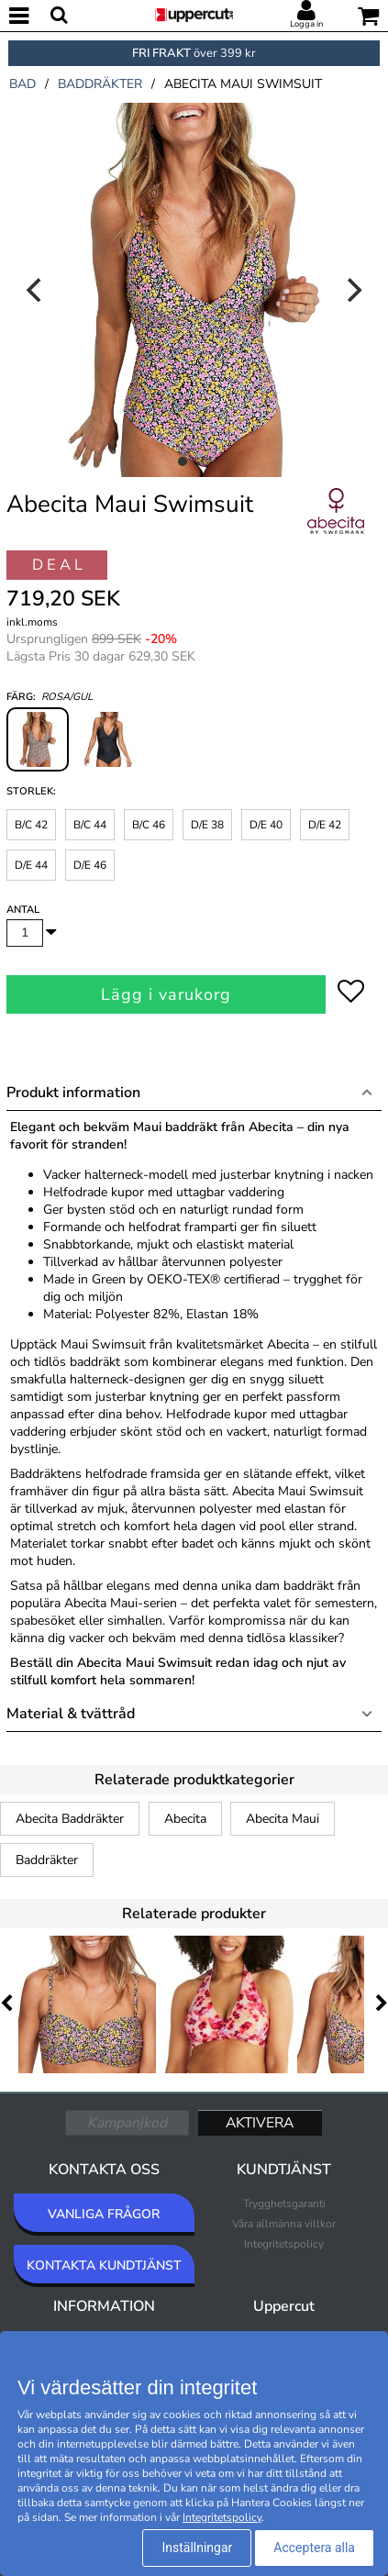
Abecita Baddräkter (70, 1818)
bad (22, 84)
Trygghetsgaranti (284, 2203)
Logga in (306, 23)
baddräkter (100, 84)
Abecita (185, 1818)
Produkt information (73, 1093)
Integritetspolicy (284, 2244)
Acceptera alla (314, 2547)
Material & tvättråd (70, 1714)
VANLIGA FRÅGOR (104, 2214)
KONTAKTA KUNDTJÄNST (104, 2265)
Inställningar (196, 2547)
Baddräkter (47, 1860)
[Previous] (36, 290)
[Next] (352, 290)
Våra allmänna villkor (284, 2223)
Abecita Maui (282, 1818)
